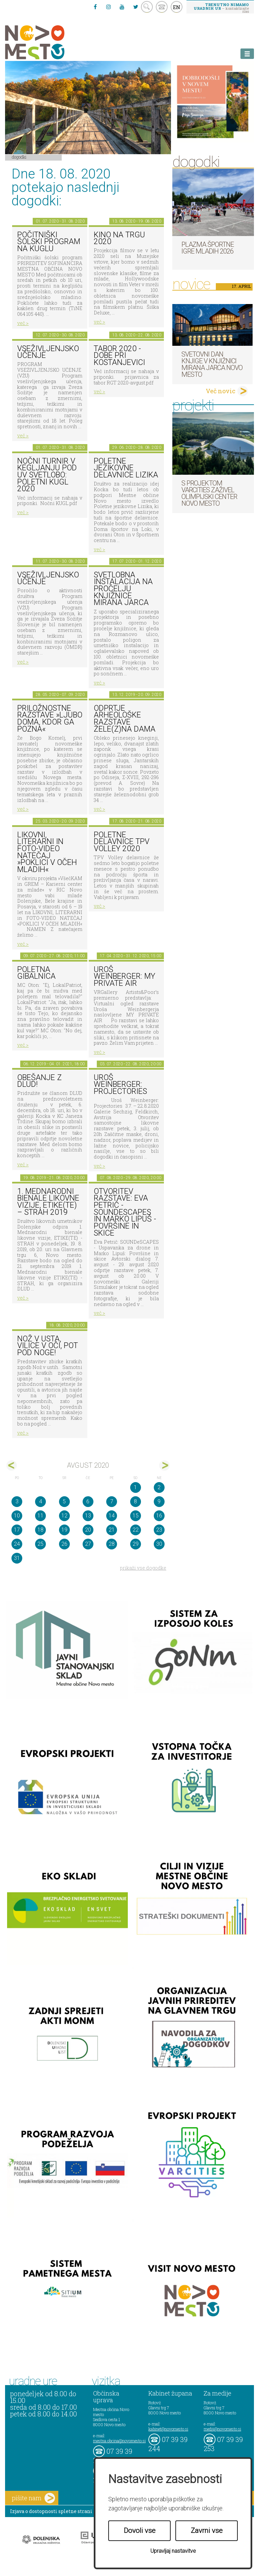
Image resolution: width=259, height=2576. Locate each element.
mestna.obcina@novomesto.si (119, 2440)
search (147, 7)
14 (112, 1515)
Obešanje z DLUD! (39, 1081)
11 (40, 1515)
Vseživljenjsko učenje (48, 352)
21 (112, 1530)
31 (17, 1558)
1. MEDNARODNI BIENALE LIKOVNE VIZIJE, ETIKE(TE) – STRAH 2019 (48, 1202)
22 (136, 1530)
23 (159, 1530)
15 (136, 1515)
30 (159, 1544)
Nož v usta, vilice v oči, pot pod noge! (47, 1345)
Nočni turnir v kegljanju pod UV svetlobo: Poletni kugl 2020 (47, 475)
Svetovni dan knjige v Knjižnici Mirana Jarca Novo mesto (211, 364)
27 (88, 1544)
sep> (164, 1465)
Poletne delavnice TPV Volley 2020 (121, 841)
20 (88, 1530)
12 (64, 1515)
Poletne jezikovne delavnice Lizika (126, 468)
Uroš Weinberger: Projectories (120, 1084)
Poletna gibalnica (36, 973)
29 (136, 1544)
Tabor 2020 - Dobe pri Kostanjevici (119, 355)
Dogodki (19, 157)
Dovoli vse (139, 2531)
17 (17, 1530)
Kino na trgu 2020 (119, 238)
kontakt (162, 7)
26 (64, 1544)
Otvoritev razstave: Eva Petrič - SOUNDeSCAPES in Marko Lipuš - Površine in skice (125, 1212)
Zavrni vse (207, 2531)
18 (40, 1530)
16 (159, 1515)
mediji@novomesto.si (222, 2429)
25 (40, 1544)
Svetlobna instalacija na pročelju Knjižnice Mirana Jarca (123, 588)
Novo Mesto (50, 42)
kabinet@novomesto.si (168, 2429)
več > (23, 323)
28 (112, 1544)
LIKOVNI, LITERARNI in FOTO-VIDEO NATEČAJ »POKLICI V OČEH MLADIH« (47, 852)
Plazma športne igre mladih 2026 (207, 247)
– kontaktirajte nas (221, 7)
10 (17, 1515)
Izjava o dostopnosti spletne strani (51, 2511)
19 (64, 1530)
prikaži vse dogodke (143, 1568)
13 (88, 1515)
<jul (11, 1465)
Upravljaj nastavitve (173, 2551)
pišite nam (33, 2498)
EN (176, 7)
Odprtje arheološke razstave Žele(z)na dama (124, 719)
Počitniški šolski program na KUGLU (48, 241)
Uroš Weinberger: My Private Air (124, 976)
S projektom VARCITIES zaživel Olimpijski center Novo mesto (209, 493)
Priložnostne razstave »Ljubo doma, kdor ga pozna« (49, 719)
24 (17, 1544)
